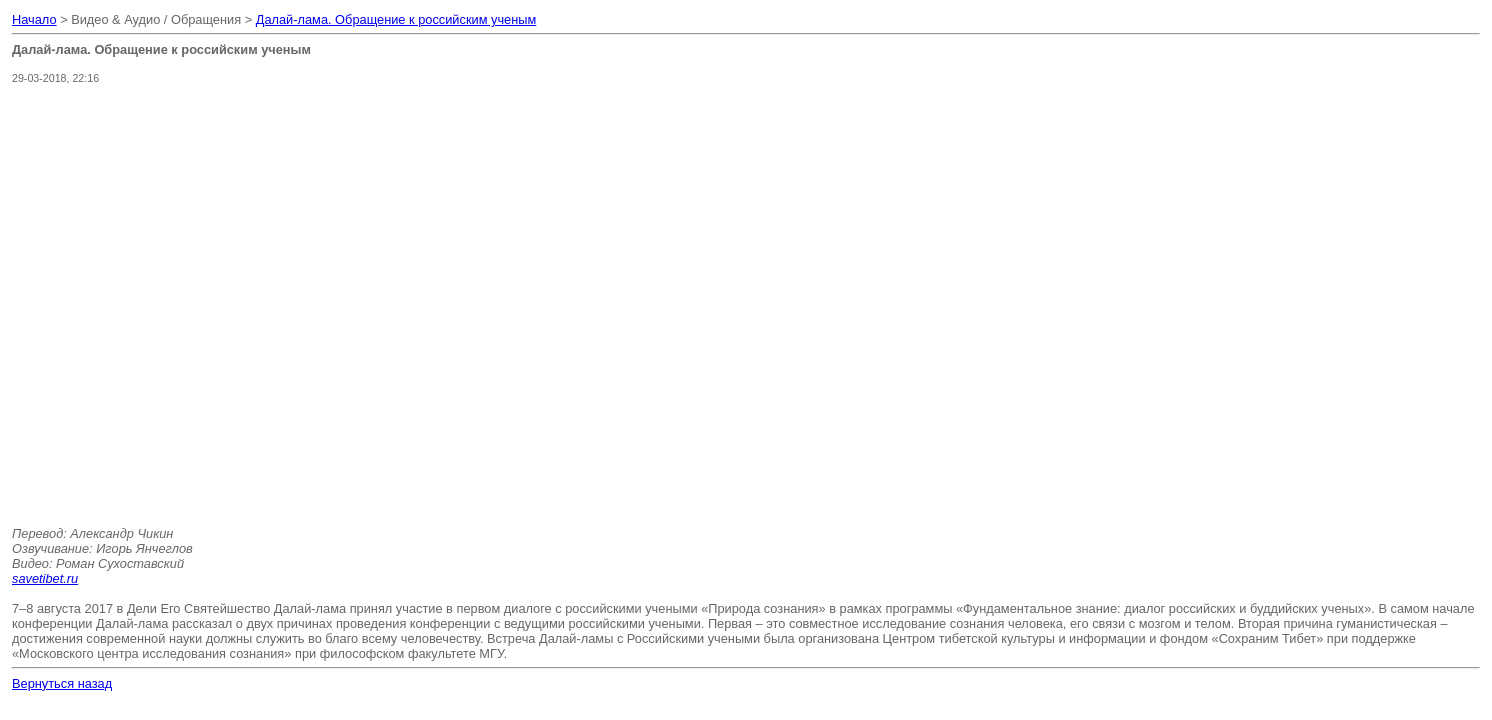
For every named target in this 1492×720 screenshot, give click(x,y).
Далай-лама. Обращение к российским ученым (396, 19)
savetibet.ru (45, 578)
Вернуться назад (62, 683)
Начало (34, 19)
